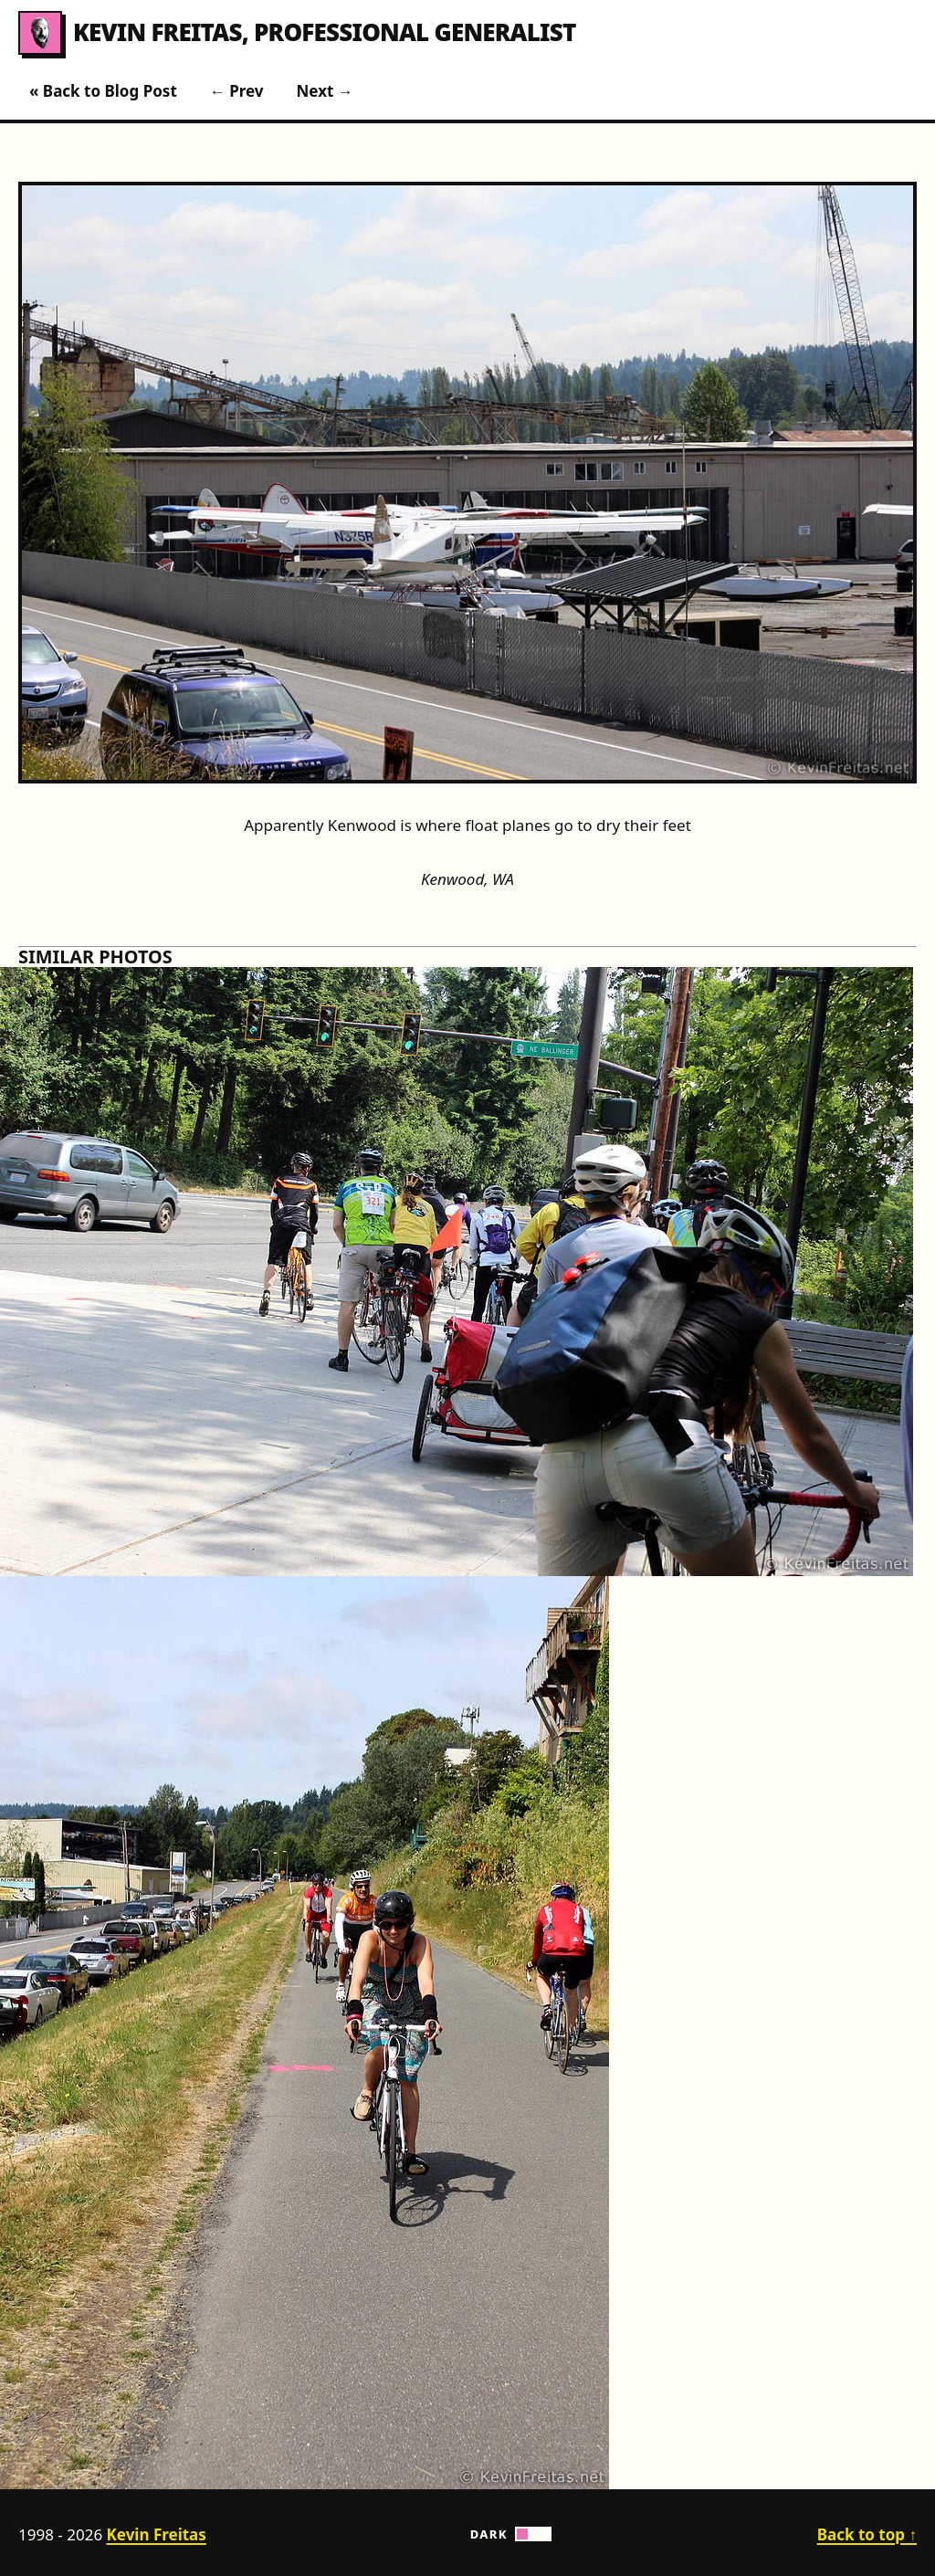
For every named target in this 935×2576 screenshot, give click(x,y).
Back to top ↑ (867, 2534)
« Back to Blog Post (103, 90)
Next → (325, 90)
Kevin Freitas (130, 33)
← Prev (237, 90)
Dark (511, 2534)
